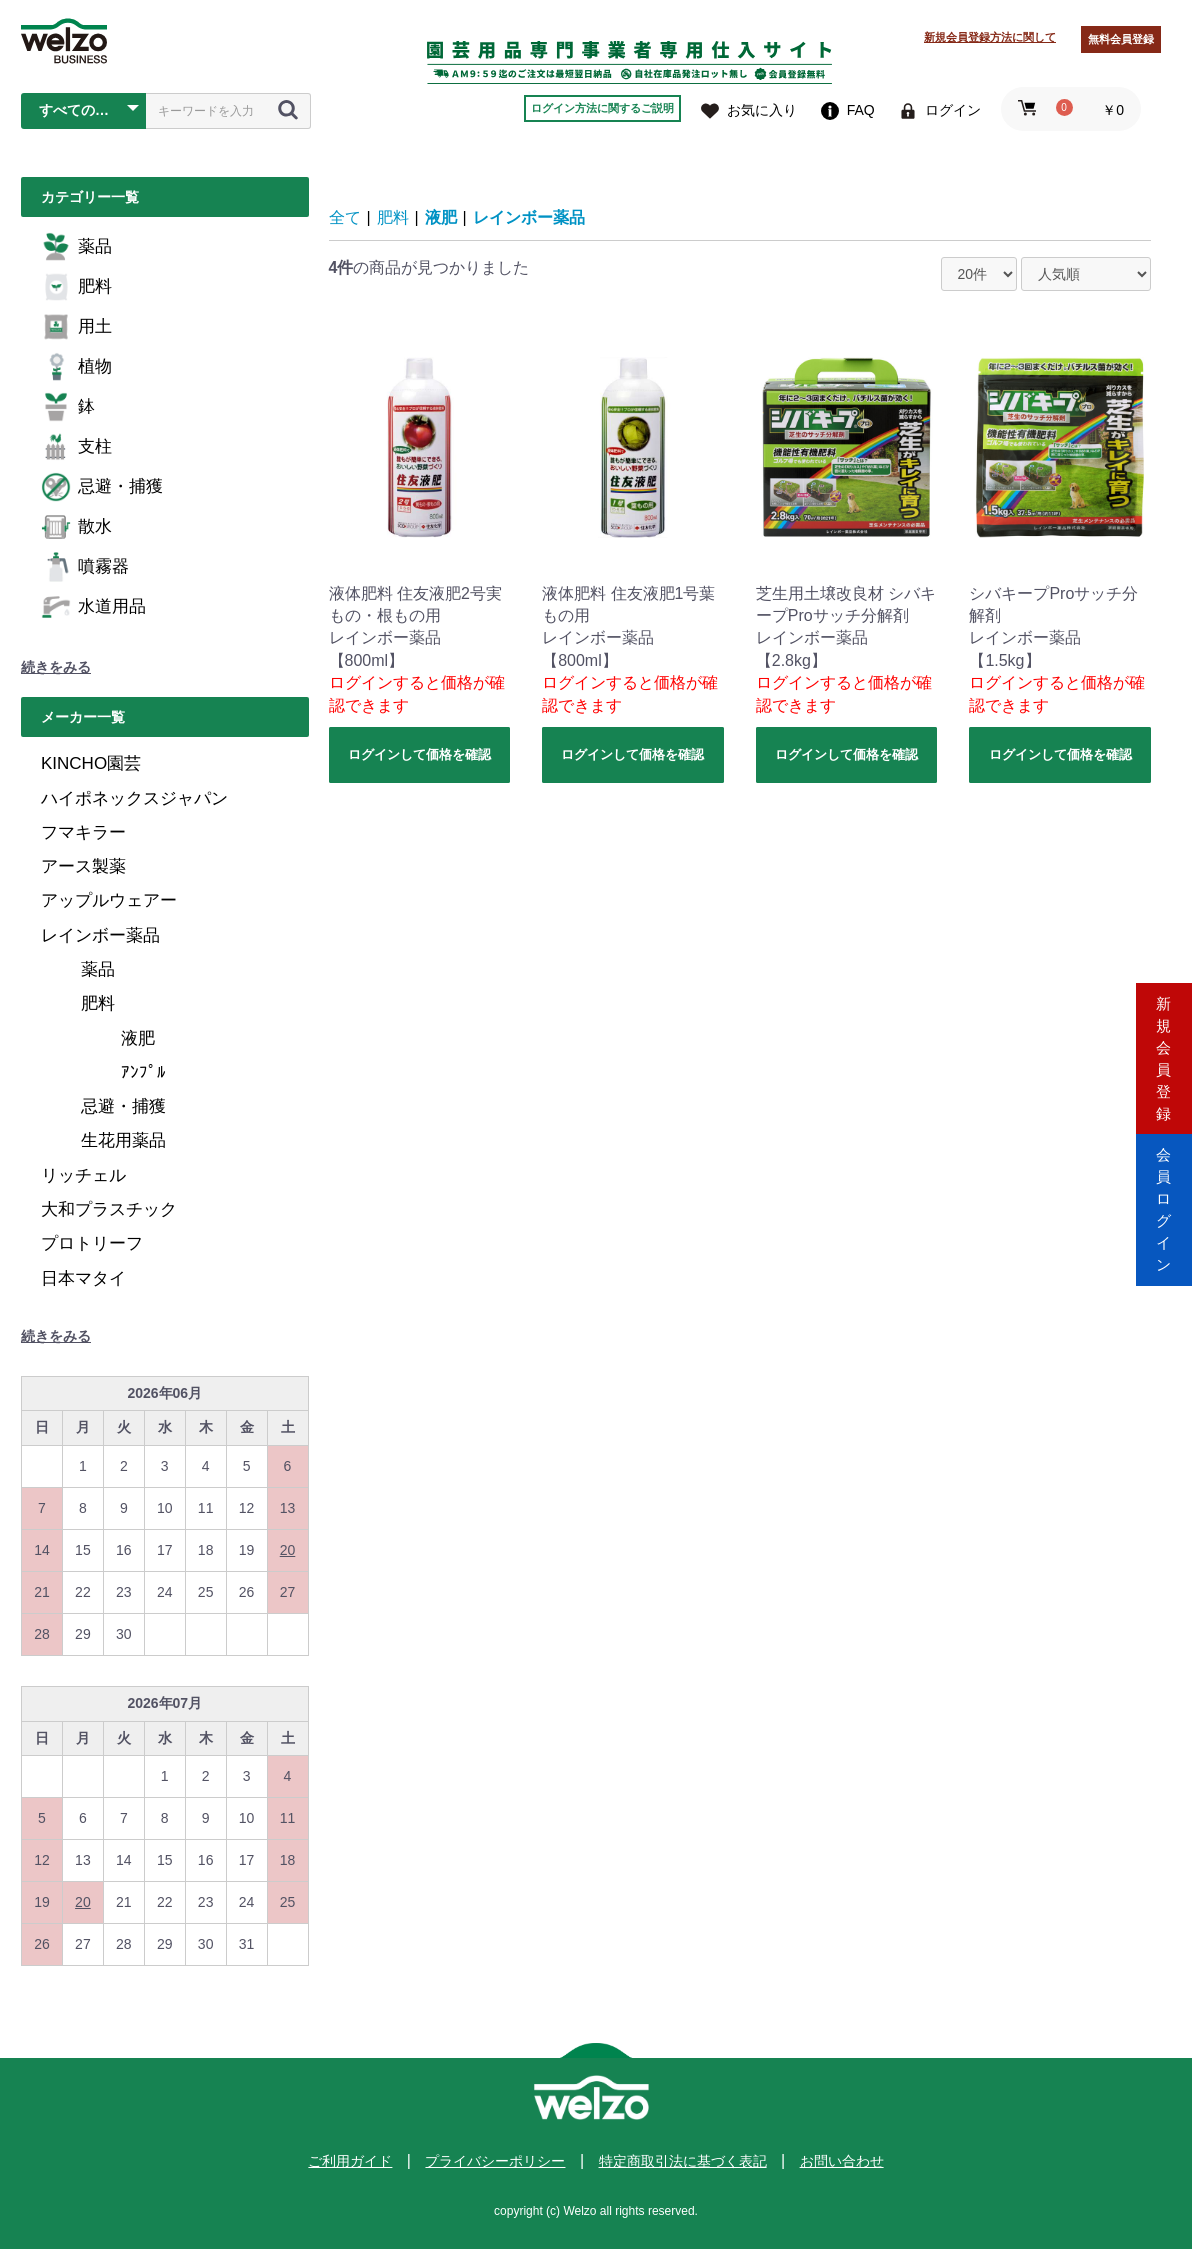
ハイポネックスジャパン (134, 798)
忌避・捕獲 (102, 487)
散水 (76, 527)
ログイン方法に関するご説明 (602, 108)
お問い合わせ (842, 2161)
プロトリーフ (92, 1243)
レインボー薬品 (100, 935)
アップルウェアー (109, 900)
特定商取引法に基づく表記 (683, 2161)
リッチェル (83, 1175)
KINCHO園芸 (91, 763)
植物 (76, 367)
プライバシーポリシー (495, 2161)
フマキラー (83, 832)
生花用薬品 (123, 1140)
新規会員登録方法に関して (990, 37)
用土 (76, 327)
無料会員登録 (1121, 39)
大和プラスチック (109, 1209)
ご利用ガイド (350, 2161)
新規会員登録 (1164, 1039)
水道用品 (93, 607)
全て (345, 217)
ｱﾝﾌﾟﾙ (143, 1072)
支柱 (76, 447)
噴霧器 (85, 567)
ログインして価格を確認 (419, 754)
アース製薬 (83, 866)
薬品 (76, 247)
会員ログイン (1164, 1209)
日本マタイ (83, 1278)
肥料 (76, 287)
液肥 (138, 1038)
